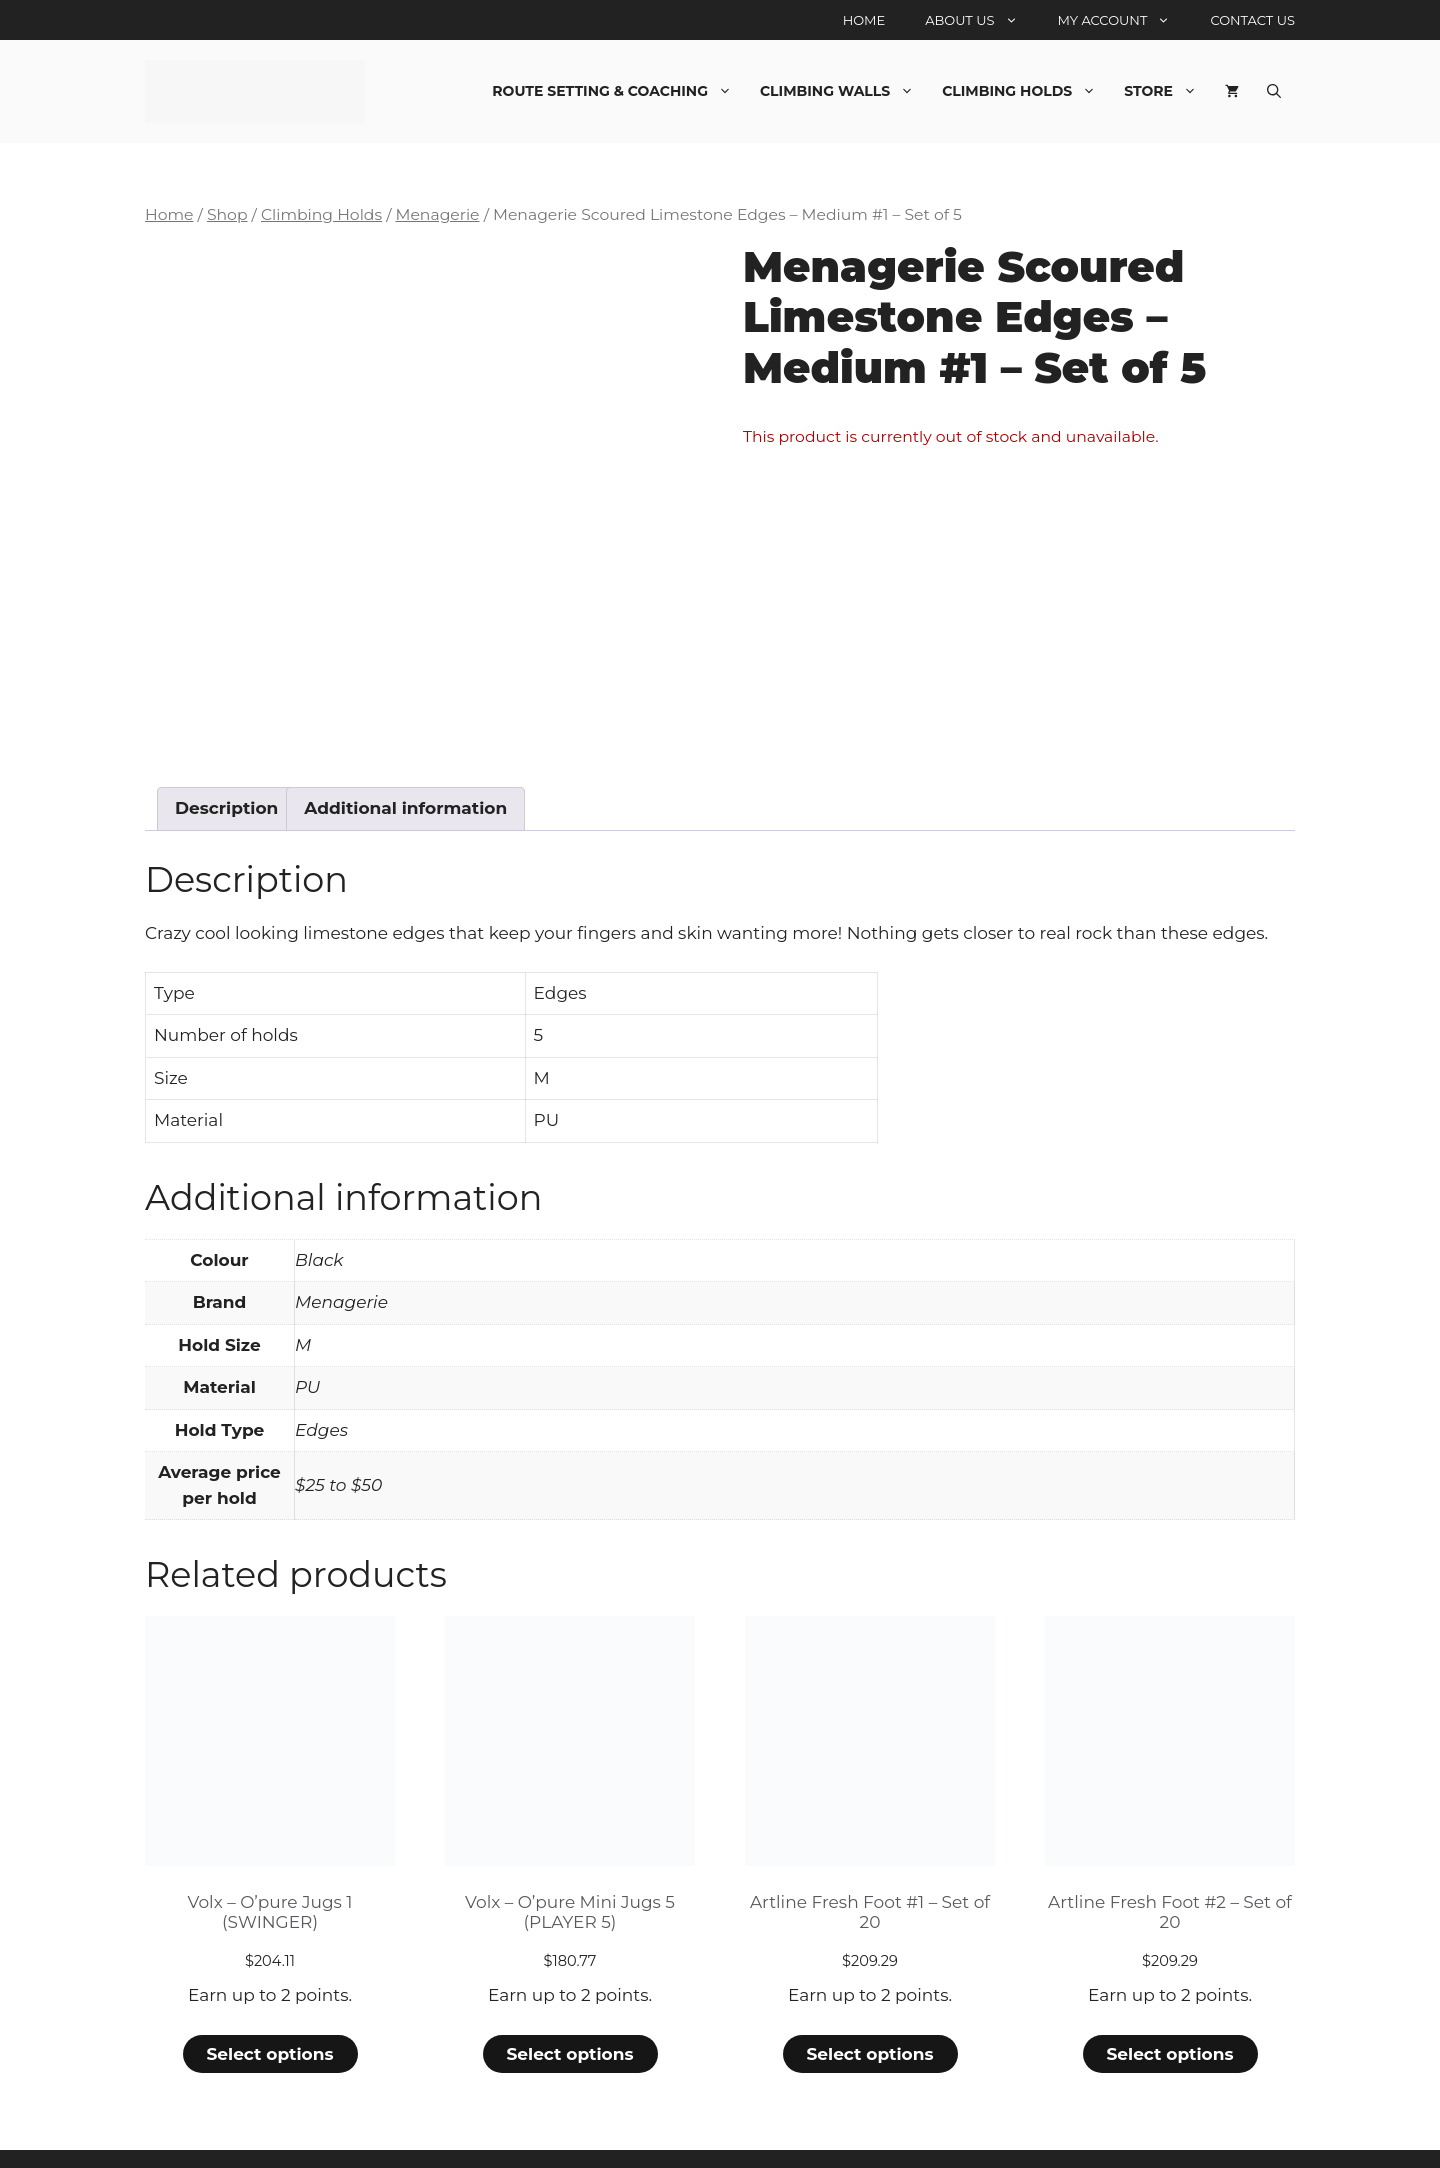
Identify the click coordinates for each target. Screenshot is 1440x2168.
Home (864, 20)
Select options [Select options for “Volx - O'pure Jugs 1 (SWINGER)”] (269, 1989)
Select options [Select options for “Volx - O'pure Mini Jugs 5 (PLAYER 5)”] (569, 1989)
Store (1167, 91)
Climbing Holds (1026, 91)
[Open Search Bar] (1274, 91)
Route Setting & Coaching (619, 91)
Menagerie (437, 214)
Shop (227, 214)
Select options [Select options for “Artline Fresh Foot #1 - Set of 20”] (869, 1989)
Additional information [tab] (405, 743)
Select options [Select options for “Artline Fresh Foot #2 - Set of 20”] (1169, 1989)
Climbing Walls (844, 91)
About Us (981, 20)
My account (1124, 20)
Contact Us (1252, 20)
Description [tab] (226, 743)
